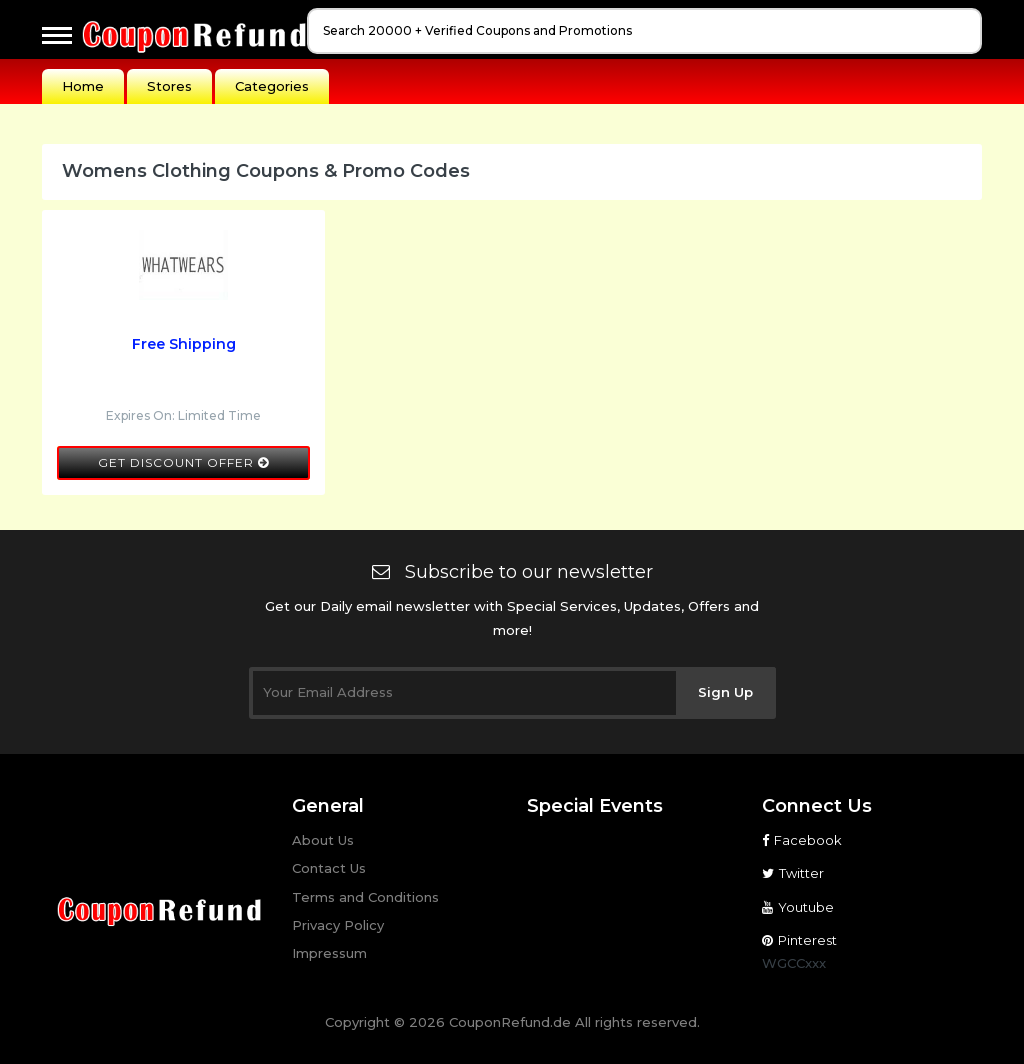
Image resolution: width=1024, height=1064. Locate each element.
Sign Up (725, 692)
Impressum (329, 953)
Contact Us (329, 868)
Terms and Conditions (365, 897)
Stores (169, 86)
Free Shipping (184, 344)
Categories (272, 86)
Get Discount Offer (183, 462)
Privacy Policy (338, 925)
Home (83, 86)
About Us (323, 840)
